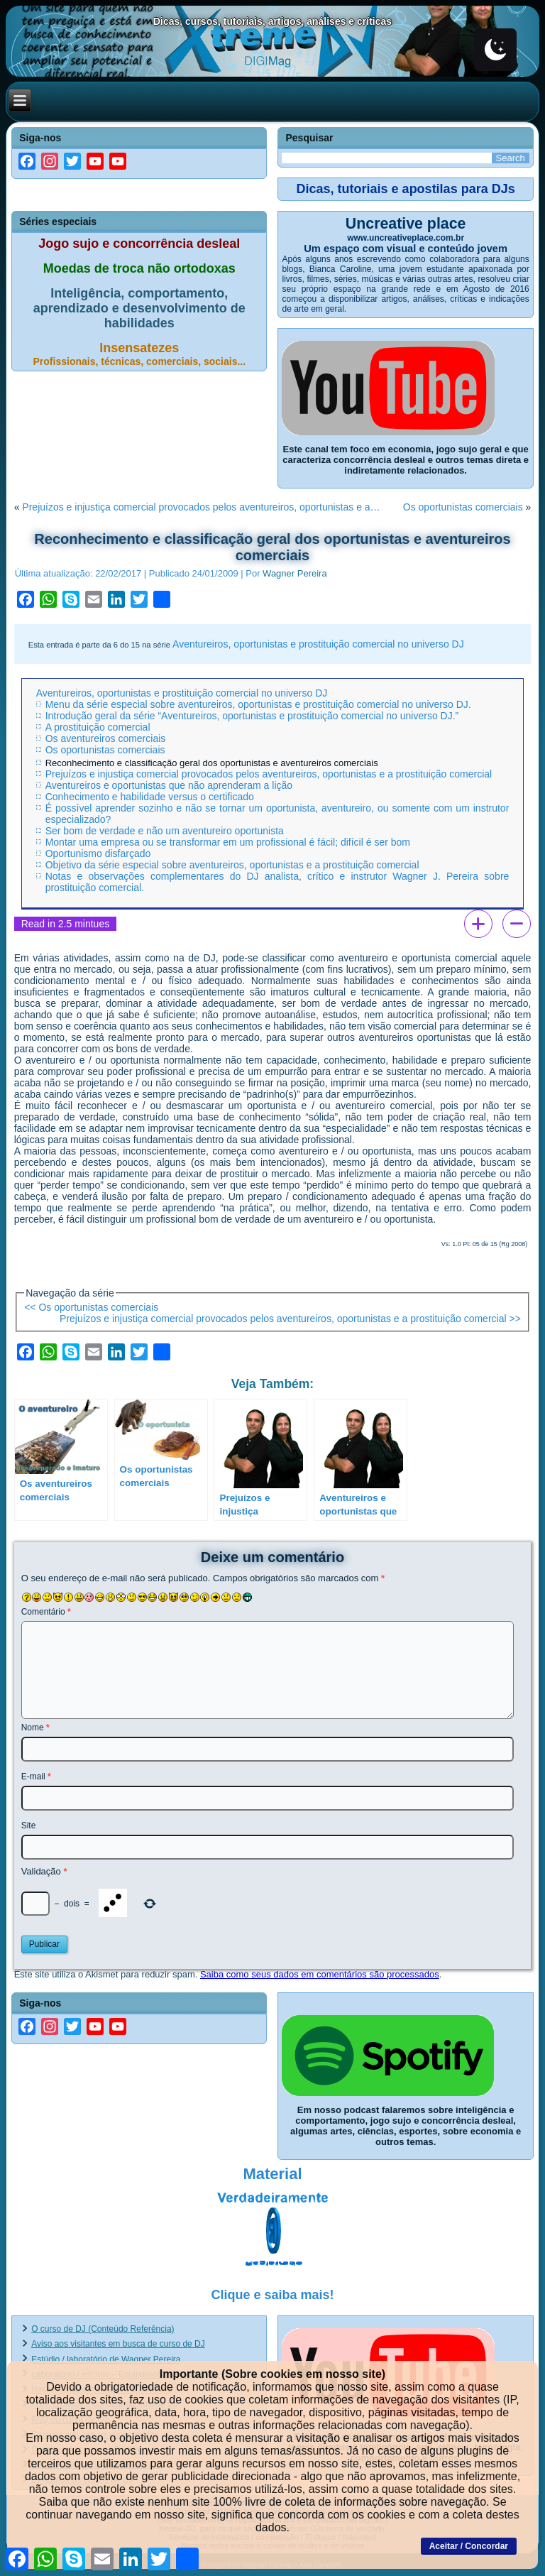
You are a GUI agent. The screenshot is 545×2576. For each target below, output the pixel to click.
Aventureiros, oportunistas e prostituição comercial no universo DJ (318, 644)
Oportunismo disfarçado (98, 853)
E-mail (36, 1776)
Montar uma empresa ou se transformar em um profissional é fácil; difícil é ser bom (227, 842)
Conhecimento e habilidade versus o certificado (149, 796)
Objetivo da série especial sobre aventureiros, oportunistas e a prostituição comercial (232, 865)
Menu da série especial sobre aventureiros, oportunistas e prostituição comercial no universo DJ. (258, 704)
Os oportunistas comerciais (463, 507)
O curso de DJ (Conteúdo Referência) (102, 2329)
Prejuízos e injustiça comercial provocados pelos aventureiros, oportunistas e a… (201, 507)
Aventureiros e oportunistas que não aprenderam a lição (168, 785)
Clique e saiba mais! (272, 2295)
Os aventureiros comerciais (105, 738)
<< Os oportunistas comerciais (91, 1307)
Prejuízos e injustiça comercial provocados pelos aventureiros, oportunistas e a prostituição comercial (268, 774)
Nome (35, 1727)
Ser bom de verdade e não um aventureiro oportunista (164, 830)
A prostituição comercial (97, 727)
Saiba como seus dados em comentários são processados (319, 1974)
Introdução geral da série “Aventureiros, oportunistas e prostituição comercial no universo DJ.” (252, 715)
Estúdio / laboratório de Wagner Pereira (105, 2359)
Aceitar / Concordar (468, 2546)
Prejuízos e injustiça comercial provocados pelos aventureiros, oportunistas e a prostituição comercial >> (290, 1318)
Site (28, 1825)
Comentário (46, 1612)
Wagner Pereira (295, 573)
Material (272, 2174)
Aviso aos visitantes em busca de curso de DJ (118, 2344)
